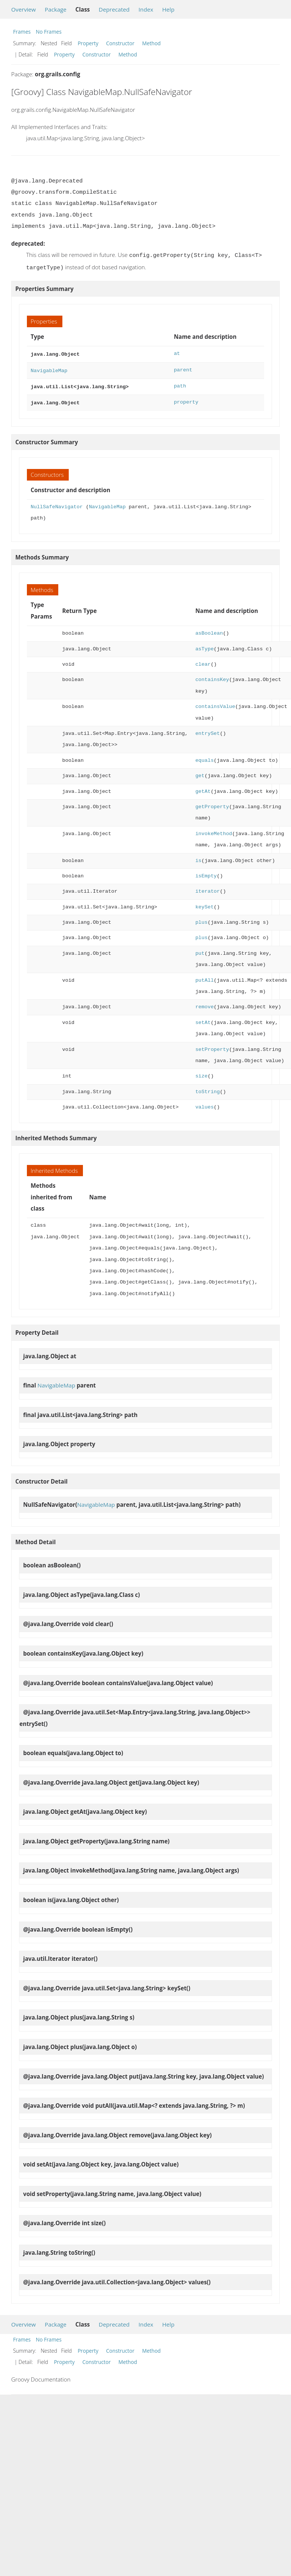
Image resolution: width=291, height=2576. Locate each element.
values (204, 1102)
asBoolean (209, 628)
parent (183, 367)
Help (168, 9)
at (177, 352)
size (201, 1071)
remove (204, 1002)
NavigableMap (49, 367)
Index (146, 9)
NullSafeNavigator (57, 502)
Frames (22, 31)
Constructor (120, 43)
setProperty (212, 1045)
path (180, 383)
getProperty (212, 802)
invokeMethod (213, 829)
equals (204, 756)
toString (207, 1087)
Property (88, 43)
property (186, 398)
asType (204, 644)
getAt (203, 787)
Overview (23, 9)
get (200, 771)
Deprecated (114, 9)
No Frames (49, 31)
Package (55, 9)
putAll (204, 975)
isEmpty (206, 871)
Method (151, 43)
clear (203, 659)
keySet (204, 902)
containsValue (215, 702)
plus (201, 917)
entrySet (207, 729)
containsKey (212, 675)
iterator (207, 886)
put (200, 949)
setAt (203, 1018)
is (198, 856)
